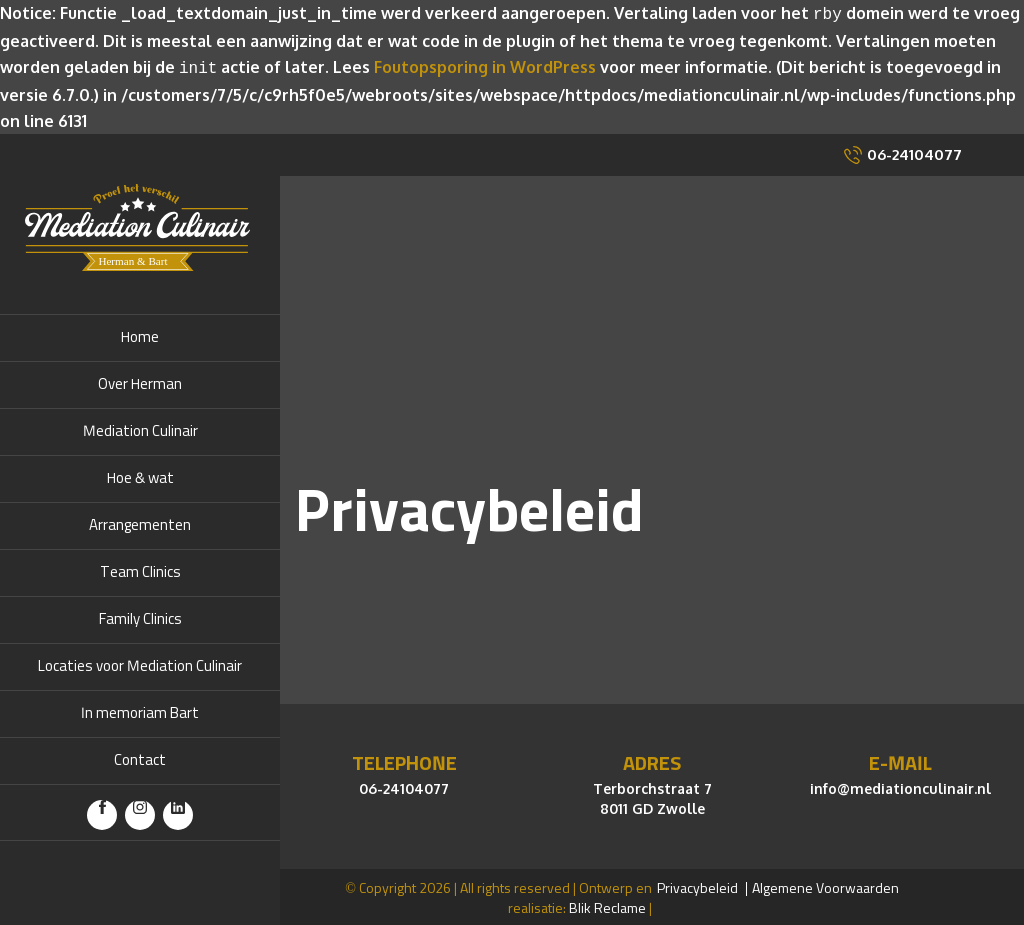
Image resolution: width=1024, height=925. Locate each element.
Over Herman (140, 380)
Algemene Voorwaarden (825, 885)
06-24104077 (914, 150)
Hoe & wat (140, 474)
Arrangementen (140, 521)
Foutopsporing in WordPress (485, 65)
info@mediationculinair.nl (900, 784)
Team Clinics (140, 568)
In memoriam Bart (140, 709)
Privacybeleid (697, 885)
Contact (140, 756)
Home (140, 333)
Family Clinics (140, 615)
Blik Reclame (607, 905)
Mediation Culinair (140, 427)
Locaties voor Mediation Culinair (140, 662)
